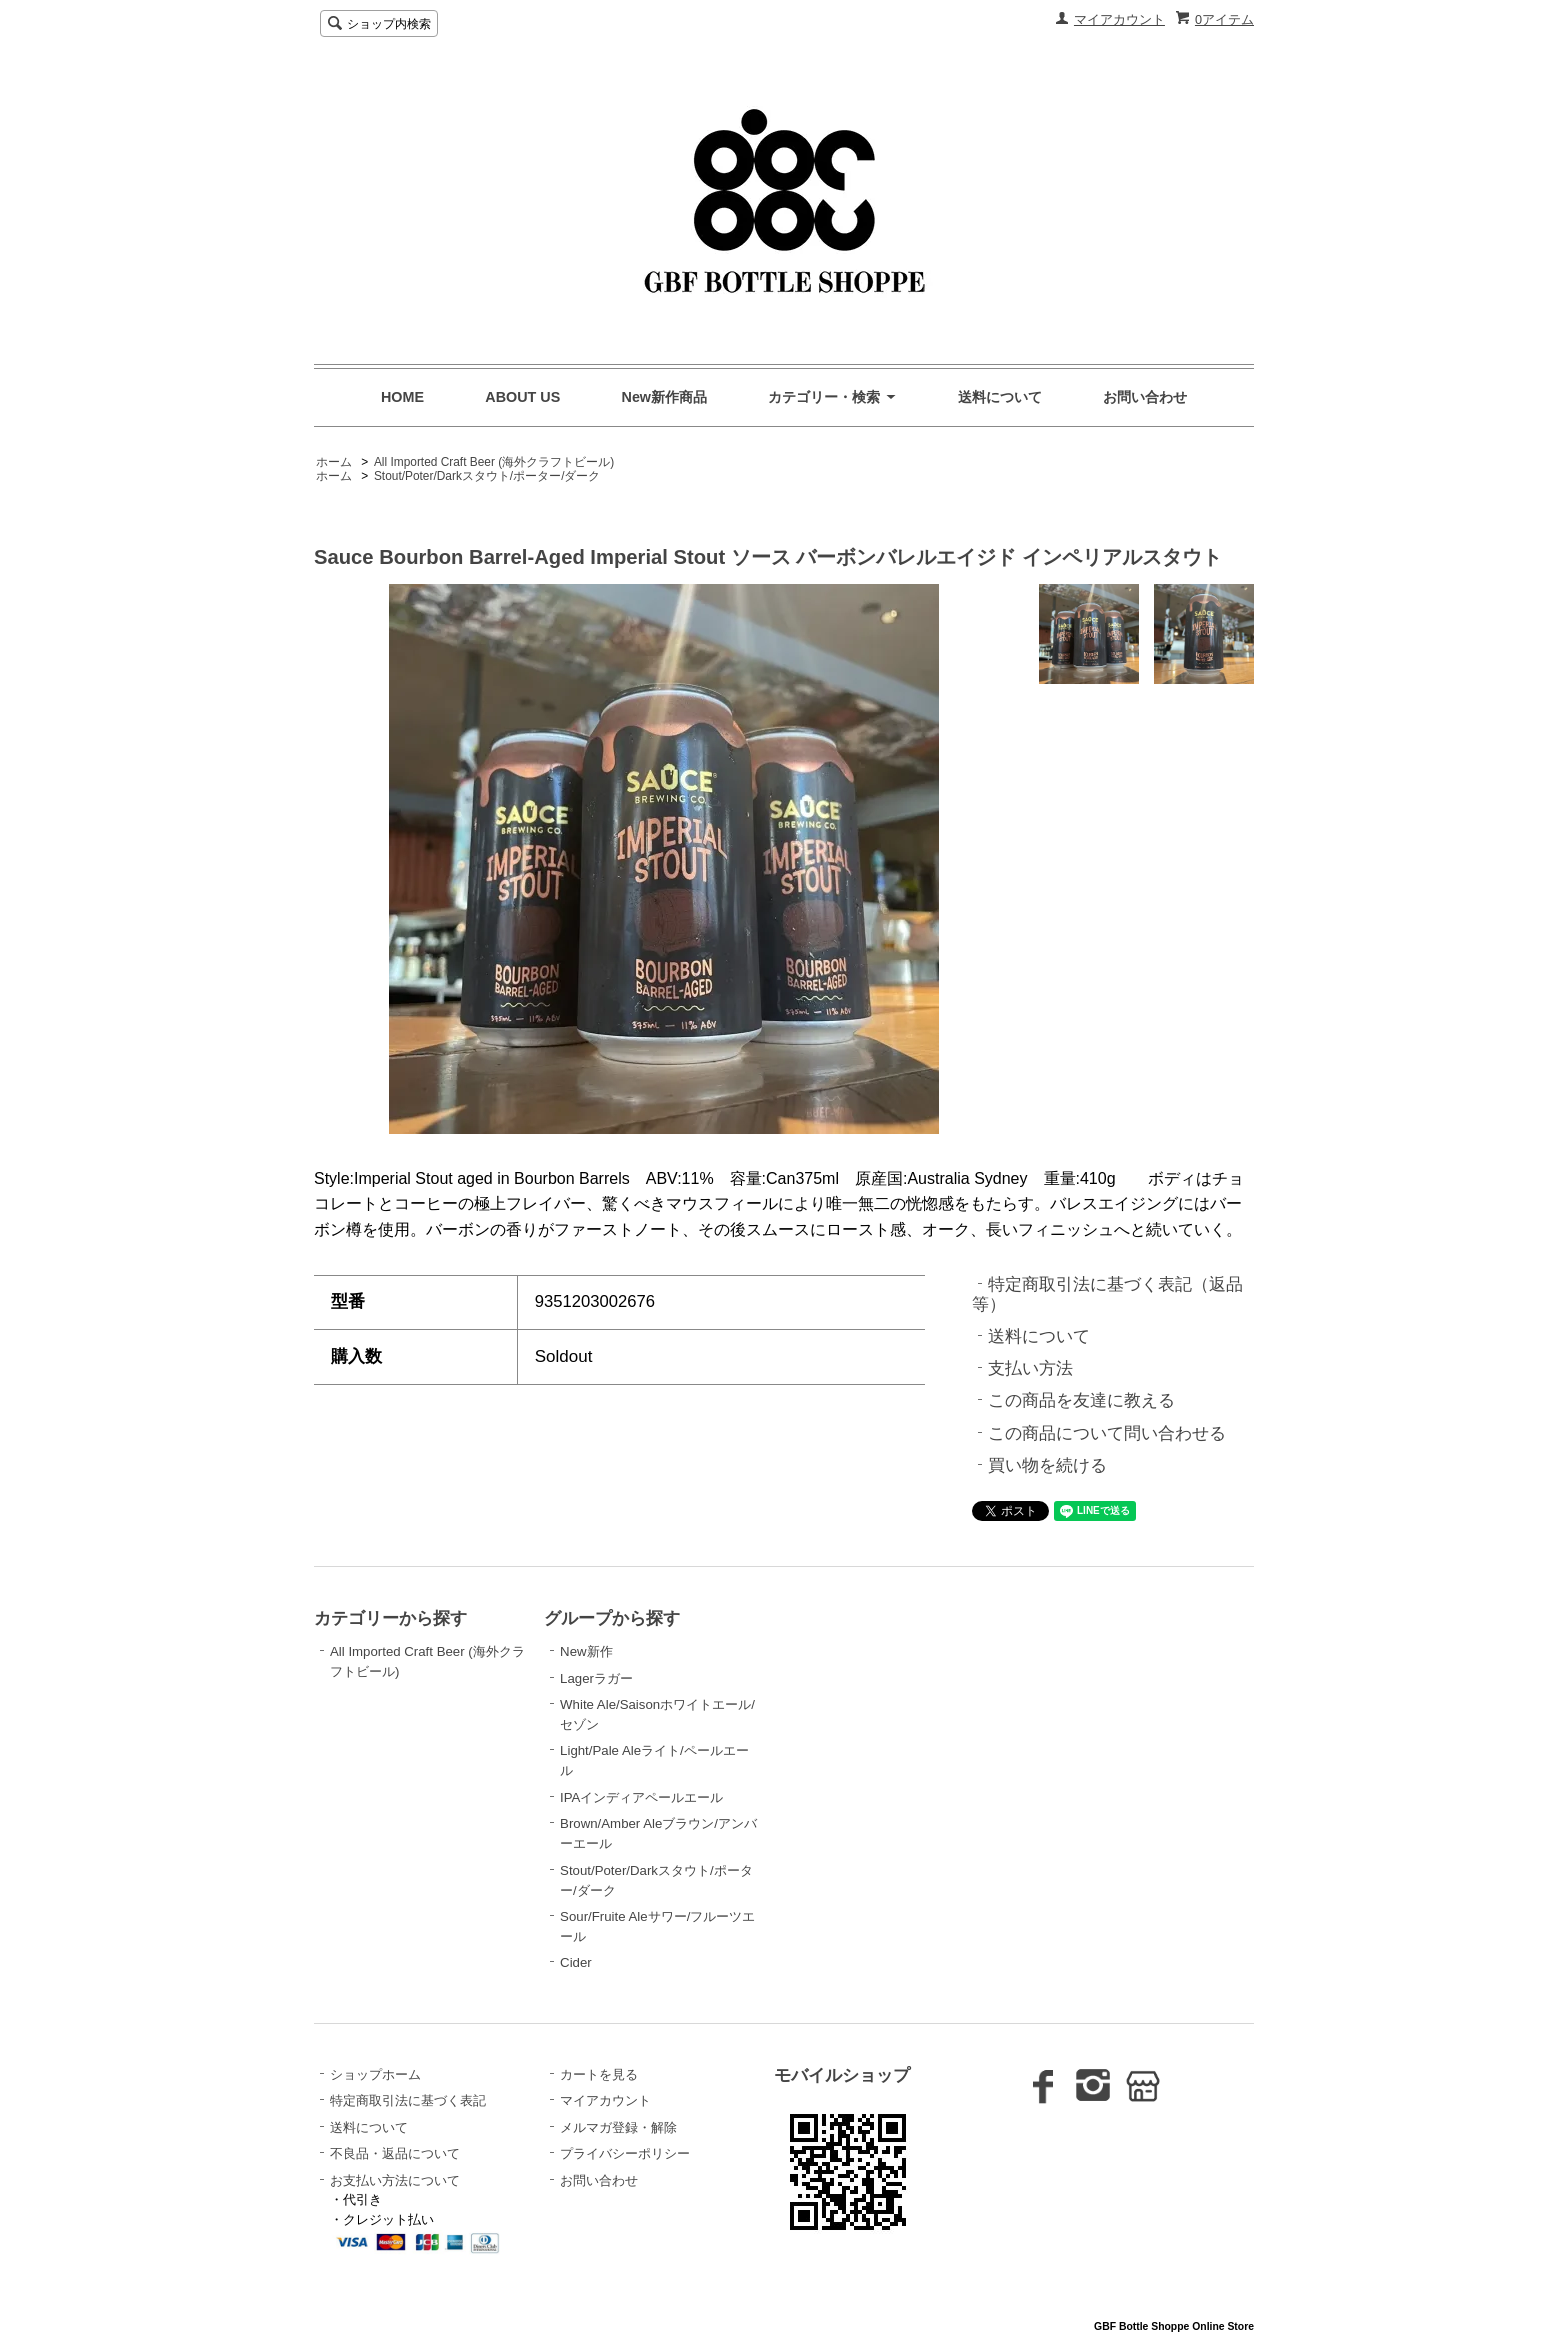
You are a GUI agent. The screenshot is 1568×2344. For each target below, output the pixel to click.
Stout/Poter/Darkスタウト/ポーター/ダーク (487, 476)
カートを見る (599, 2074)
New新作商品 (665, 397)
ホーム (334, 462)
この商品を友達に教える (1081, 1400)
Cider (576, 1962)
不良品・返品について (395, 2153)
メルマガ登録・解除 (618, 2127)
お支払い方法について (395, 2180)
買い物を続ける (1047, 1465)
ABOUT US (522, 397)
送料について (1000, 397)
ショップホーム (375, 2074)
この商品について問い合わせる (1107, 1433)
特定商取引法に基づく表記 (408, 2100)
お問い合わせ (1145, 397)
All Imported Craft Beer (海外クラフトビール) (494, 462)
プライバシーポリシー (625, 2153)
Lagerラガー (596, 1678)
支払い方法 (1030, 1368)
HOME (402, 397)
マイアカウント (1119, 19)
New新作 (586, 1651)
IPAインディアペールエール (641, 1797)
